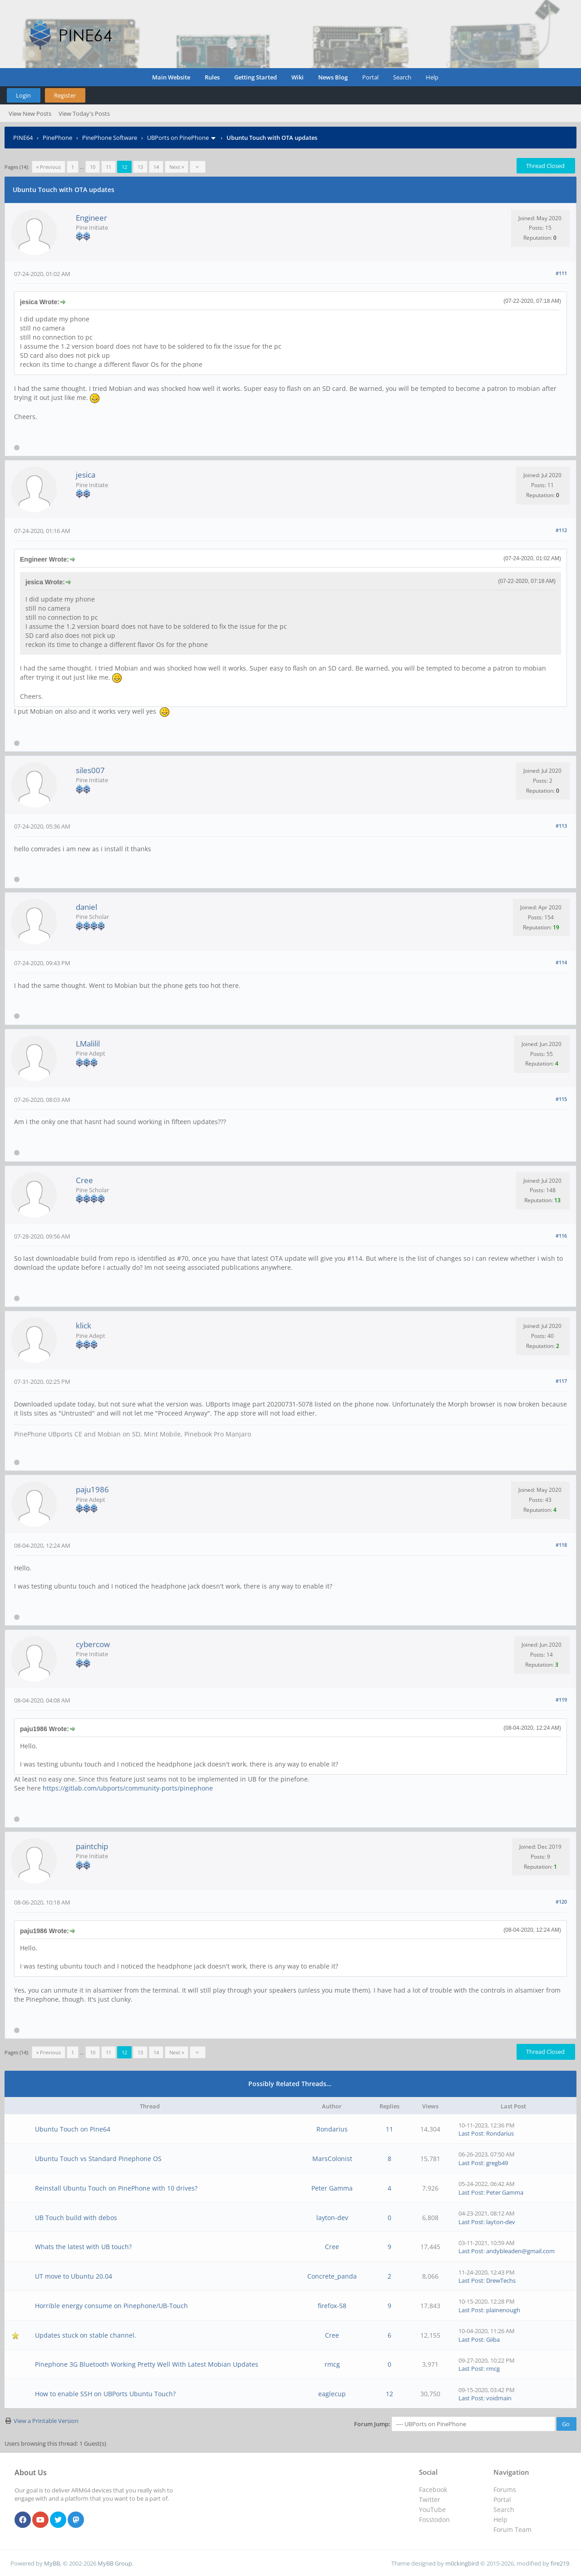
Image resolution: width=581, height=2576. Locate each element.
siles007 (90, 770)
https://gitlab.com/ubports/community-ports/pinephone (128, 1788)
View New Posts (30, 113)
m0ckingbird (462, 2563)
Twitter (429, 2499)
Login (23, 95)
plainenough (503, 2310)
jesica (85, 474)
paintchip (92, 1846)
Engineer (91, 217)
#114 (561, 962)
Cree (84, 1180)
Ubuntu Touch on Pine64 (72, 2129)
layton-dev (332, 2217)
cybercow (93, 1644)
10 (92, 166)
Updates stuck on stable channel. (85, 2335)
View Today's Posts (84, 113)
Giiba (493, 2339)
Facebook (433, 2489)
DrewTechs (501, 2280)
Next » (176, 166)
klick (83, 1325)
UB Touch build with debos (76, 2217)
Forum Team (512, 2529)
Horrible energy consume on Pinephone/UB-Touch (111, 2305)
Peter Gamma (332, 2188)
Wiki (297, 77)
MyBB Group (115, 2563)
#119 (561, 1699)
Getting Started (255, 77)
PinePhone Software (109, 137)
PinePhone (57, 137)
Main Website (171, 77)
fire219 (560, 2563)
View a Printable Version (46, 2421)
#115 (561, 1099)
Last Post (470, 2133)
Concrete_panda (332, 2276)
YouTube (432, 2509)
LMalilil (88, 1043)
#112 (561, 530)
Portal (370, 77)
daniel (86, 907)
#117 (561, 1380)
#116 (561, 1235)
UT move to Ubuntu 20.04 (73, 2276)
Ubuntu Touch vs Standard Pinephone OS (98, 2158)
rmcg (332, 2364)
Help (432, 77)
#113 (561, 825)
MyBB (52, 2563)
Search (402, 77)
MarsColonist (332, 2158)
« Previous (48, 166)
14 (156, 166)
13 (140, 166)
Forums (504, 2489)
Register (65, 95)
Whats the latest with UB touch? (83, 2246)
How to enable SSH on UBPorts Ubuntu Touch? (105, 2393)
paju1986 (92, 1489)
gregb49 (497, 2163)
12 (389, 2393)
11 (108, 166)
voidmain (499, 2398)
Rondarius (332, 2129)
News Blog (333, 77)
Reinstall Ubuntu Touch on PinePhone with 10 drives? (116, 2188)
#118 (561, 1544)
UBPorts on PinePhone (178, 137)
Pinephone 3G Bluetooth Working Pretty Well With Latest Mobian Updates (146, 2364)
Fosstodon (434, 2519)
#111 (561, 273)
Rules (212, 77)
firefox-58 (332, 2305)
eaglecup (332, 2393)
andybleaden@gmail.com (520, 2251)
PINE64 (23, 137)
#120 (561, 1901)
